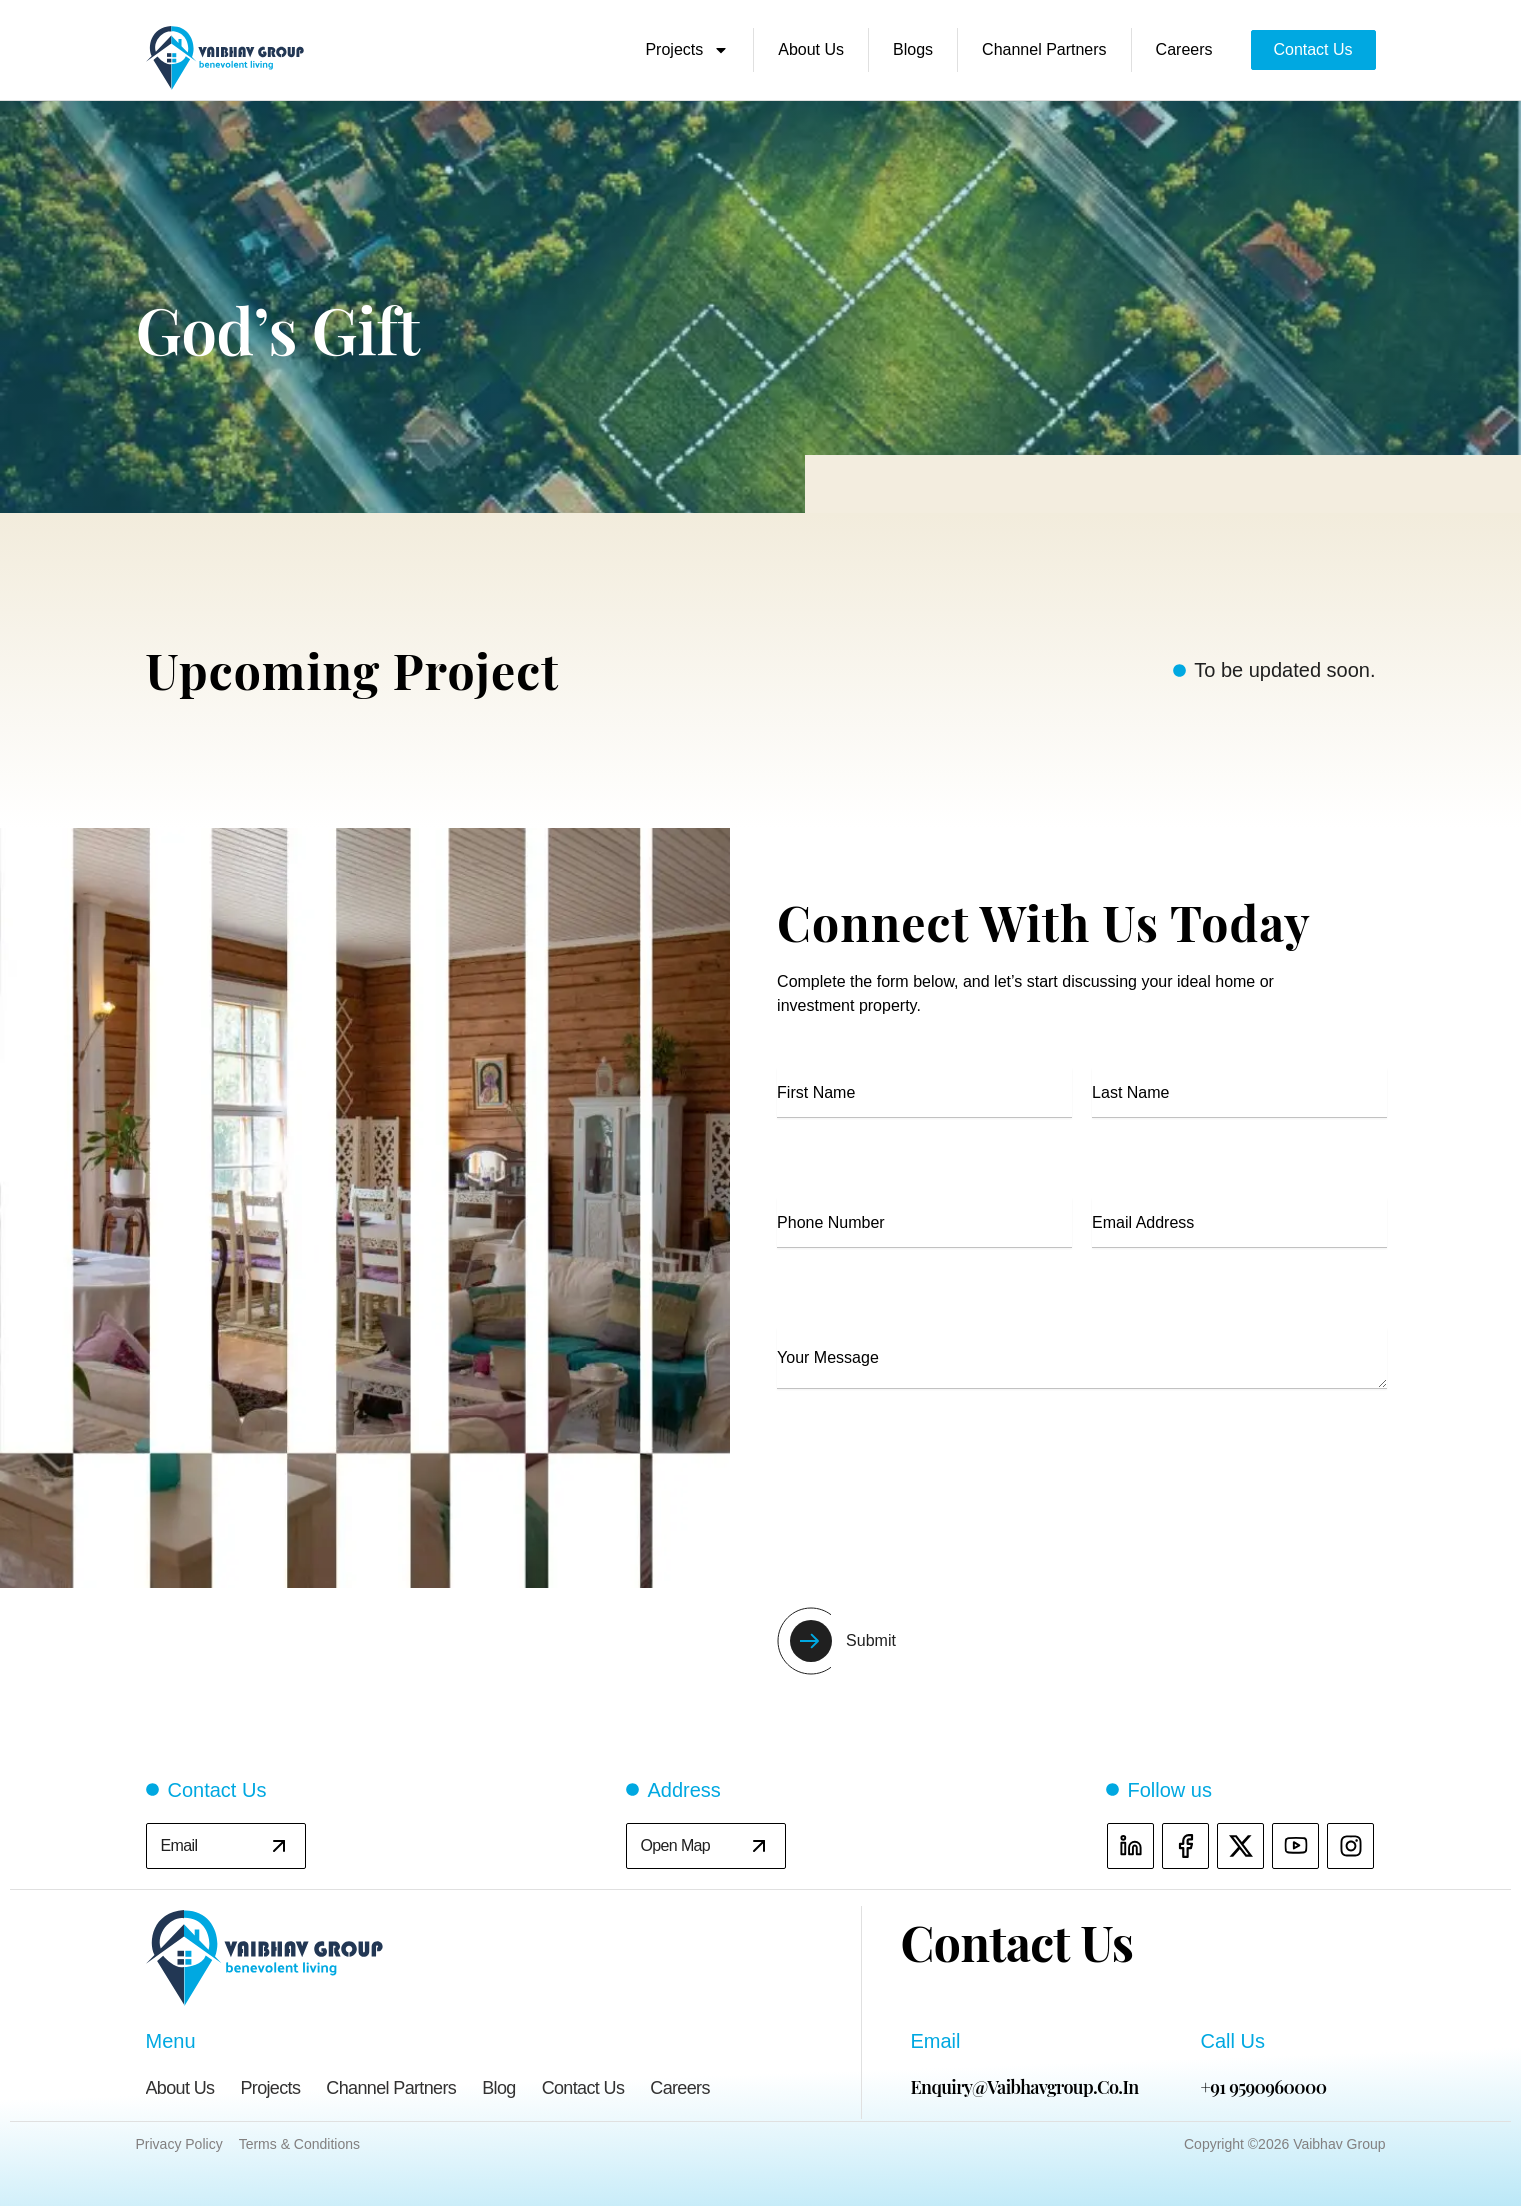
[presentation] (929, 1491)
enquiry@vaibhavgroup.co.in (1025, 2087)
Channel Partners (1044, 49)
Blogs (913, 49)
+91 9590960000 (1264, 2087)
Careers (1184, 49)
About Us (811, 49)
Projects (687, 50)
